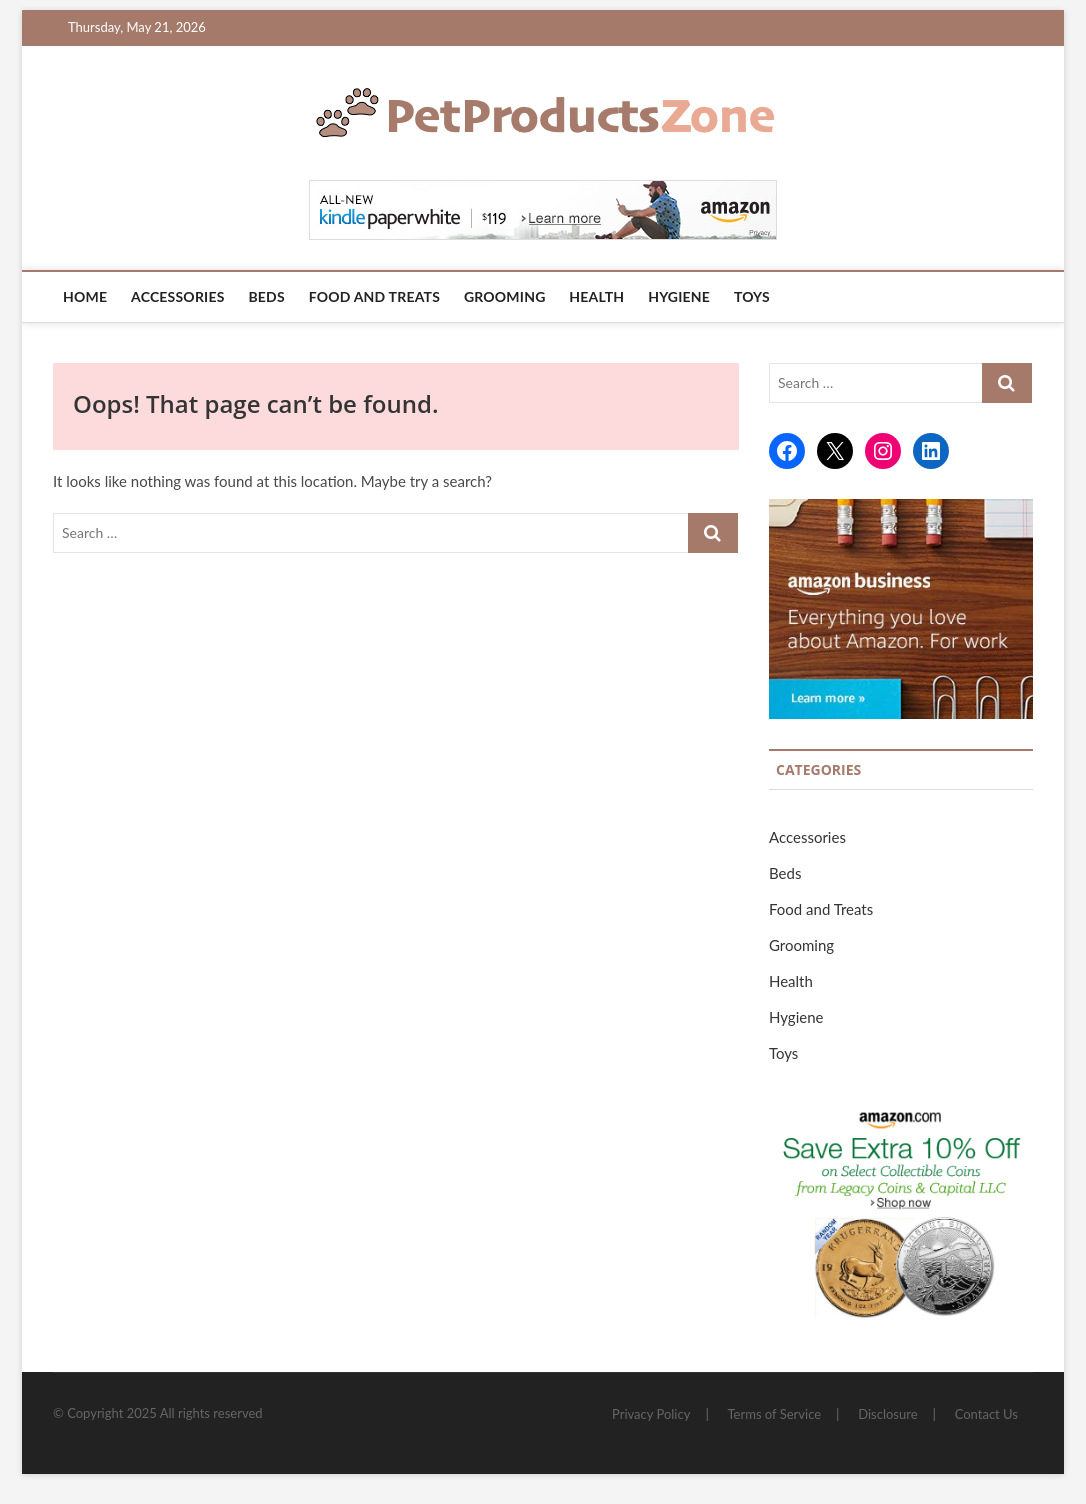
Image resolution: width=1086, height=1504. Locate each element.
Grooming (505, 296)
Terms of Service (775, 1414)
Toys (752, 296)
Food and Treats (374, 296)
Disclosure (887, 1414)
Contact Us (986, 1414)
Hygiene (679, 296)
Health (596, 296)
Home (85, 296)
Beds (266, 296)
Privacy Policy (651, 1414)
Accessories (178, 296)
